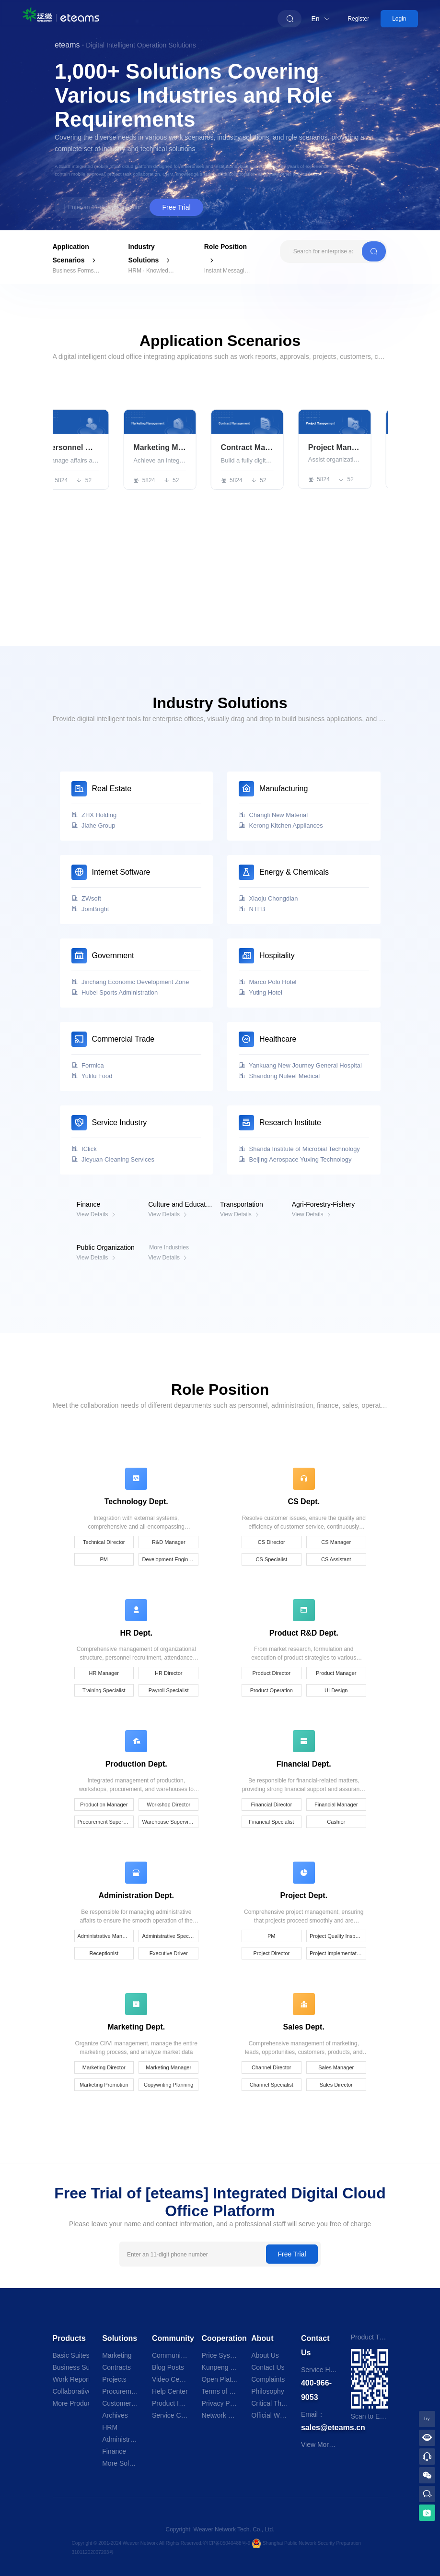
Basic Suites (71, 2355)
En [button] (320, 19)
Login (399, 18)
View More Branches (332, 2444)
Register (358, 18)
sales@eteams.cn (333, 2427)
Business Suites (71, 2367)
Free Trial (176, 207)
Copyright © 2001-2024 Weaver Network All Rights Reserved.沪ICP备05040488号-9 (162, 2542)
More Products (71, 2403)
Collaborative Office (71, 2391)
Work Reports (71, 2379)
